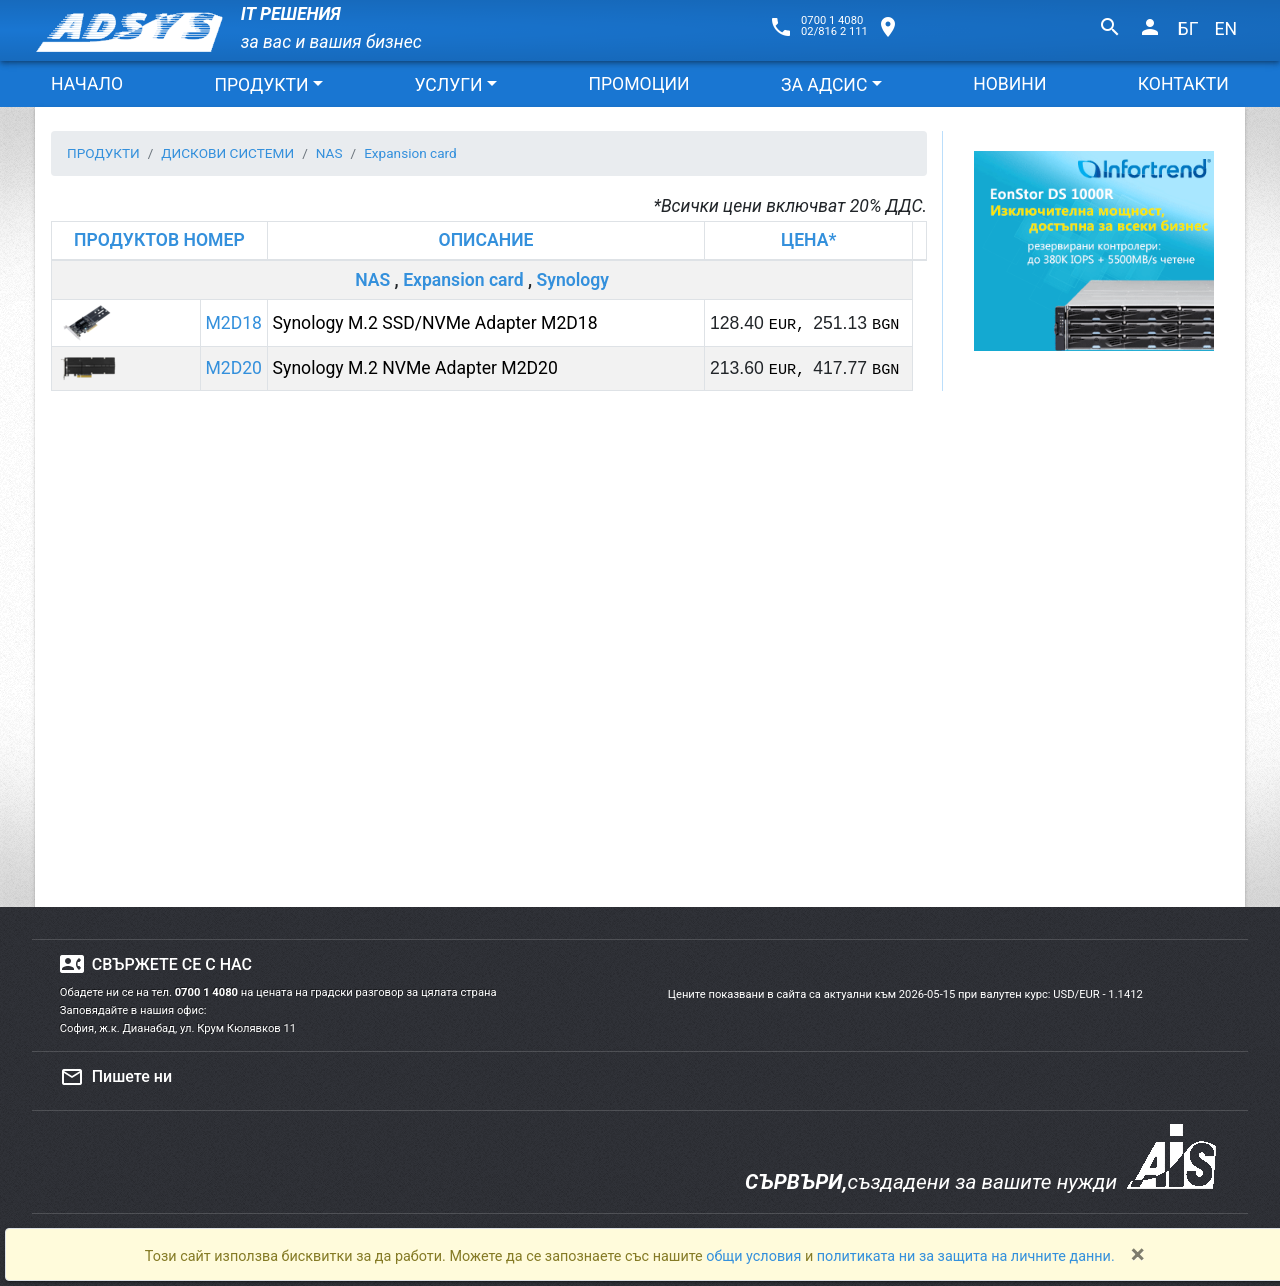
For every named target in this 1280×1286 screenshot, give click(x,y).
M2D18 (233, 323)
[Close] (1138, 1254)
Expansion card (463, 280)
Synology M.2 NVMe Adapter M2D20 (415, 368)
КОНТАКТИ (1183, 84)
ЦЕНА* (808, 240)
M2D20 (233, 368)
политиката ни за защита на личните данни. (966, 1256)
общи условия (755, 1256)
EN (1225, 29)
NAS (372, 280)
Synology (572, 280)
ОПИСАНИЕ (486, 240)
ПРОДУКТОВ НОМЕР (159, 240)
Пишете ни (116, 1077)
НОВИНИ (1009, 84)
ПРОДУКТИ (261, 85)
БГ (1188, 29)
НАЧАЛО (87, 84)
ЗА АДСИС (824, 85)
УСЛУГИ (448, 85)
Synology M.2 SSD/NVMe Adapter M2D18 (435, 323)
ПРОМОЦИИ (638, 84)
